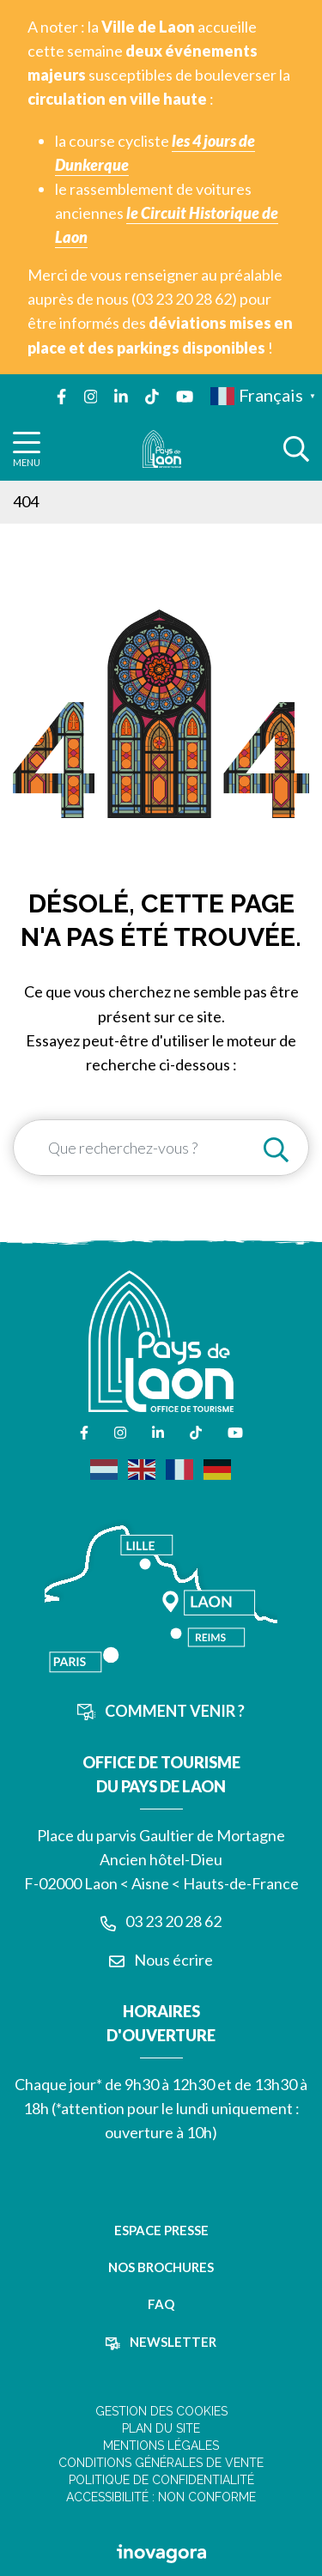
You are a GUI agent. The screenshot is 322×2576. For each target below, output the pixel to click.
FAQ (161, 2304)
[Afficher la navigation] (26, 448)
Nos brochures (161, 2267)
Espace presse (161, 2230)
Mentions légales (161, 2445)
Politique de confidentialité (161, 2480)
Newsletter (161, 2341)
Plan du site (161, 2428)
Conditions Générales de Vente (161, 2463)
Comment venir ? (161, 1710)
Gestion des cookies (161, 2411)
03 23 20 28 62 (161, 1921)
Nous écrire (161, 1959)
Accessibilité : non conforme (161, 2497)
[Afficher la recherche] (296, 449)
